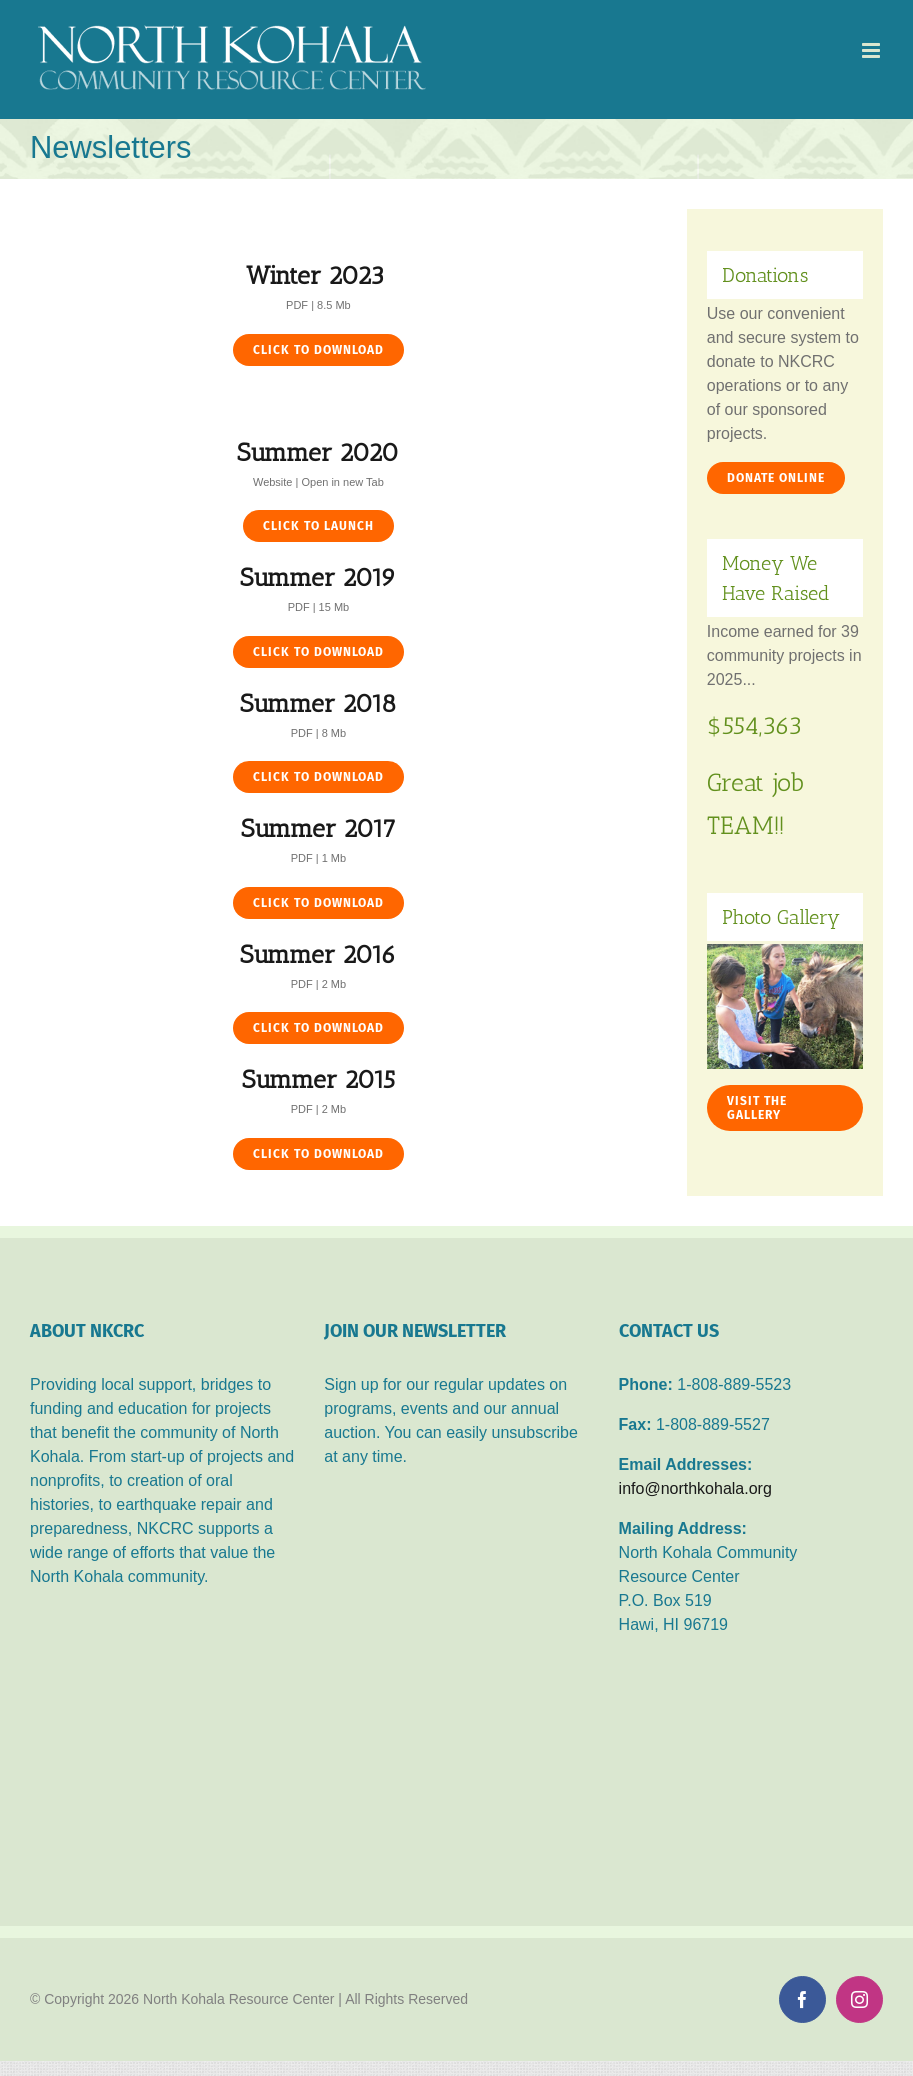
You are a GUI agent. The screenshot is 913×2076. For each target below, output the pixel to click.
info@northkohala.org (695, 1488)
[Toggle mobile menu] (872, 50)
